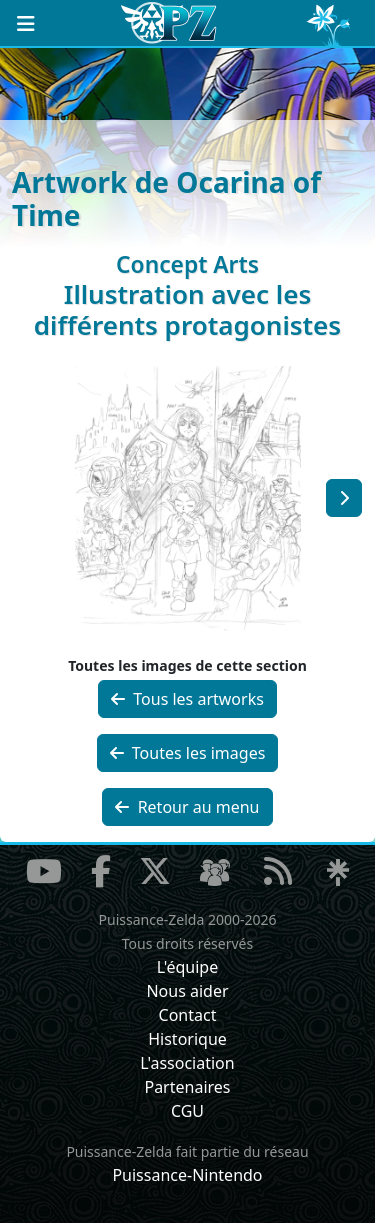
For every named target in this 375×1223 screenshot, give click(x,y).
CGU (187, 1111)
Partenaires (187, 1087)
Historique (187, 1039)
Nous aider (187, 991)
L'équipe (188, 967)
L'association (187, 1063)
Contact (188, 1015)
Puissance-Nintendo (187, 1175)
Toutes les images (188, 753)
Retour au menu (187, 807)
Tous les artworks (187, 699)
